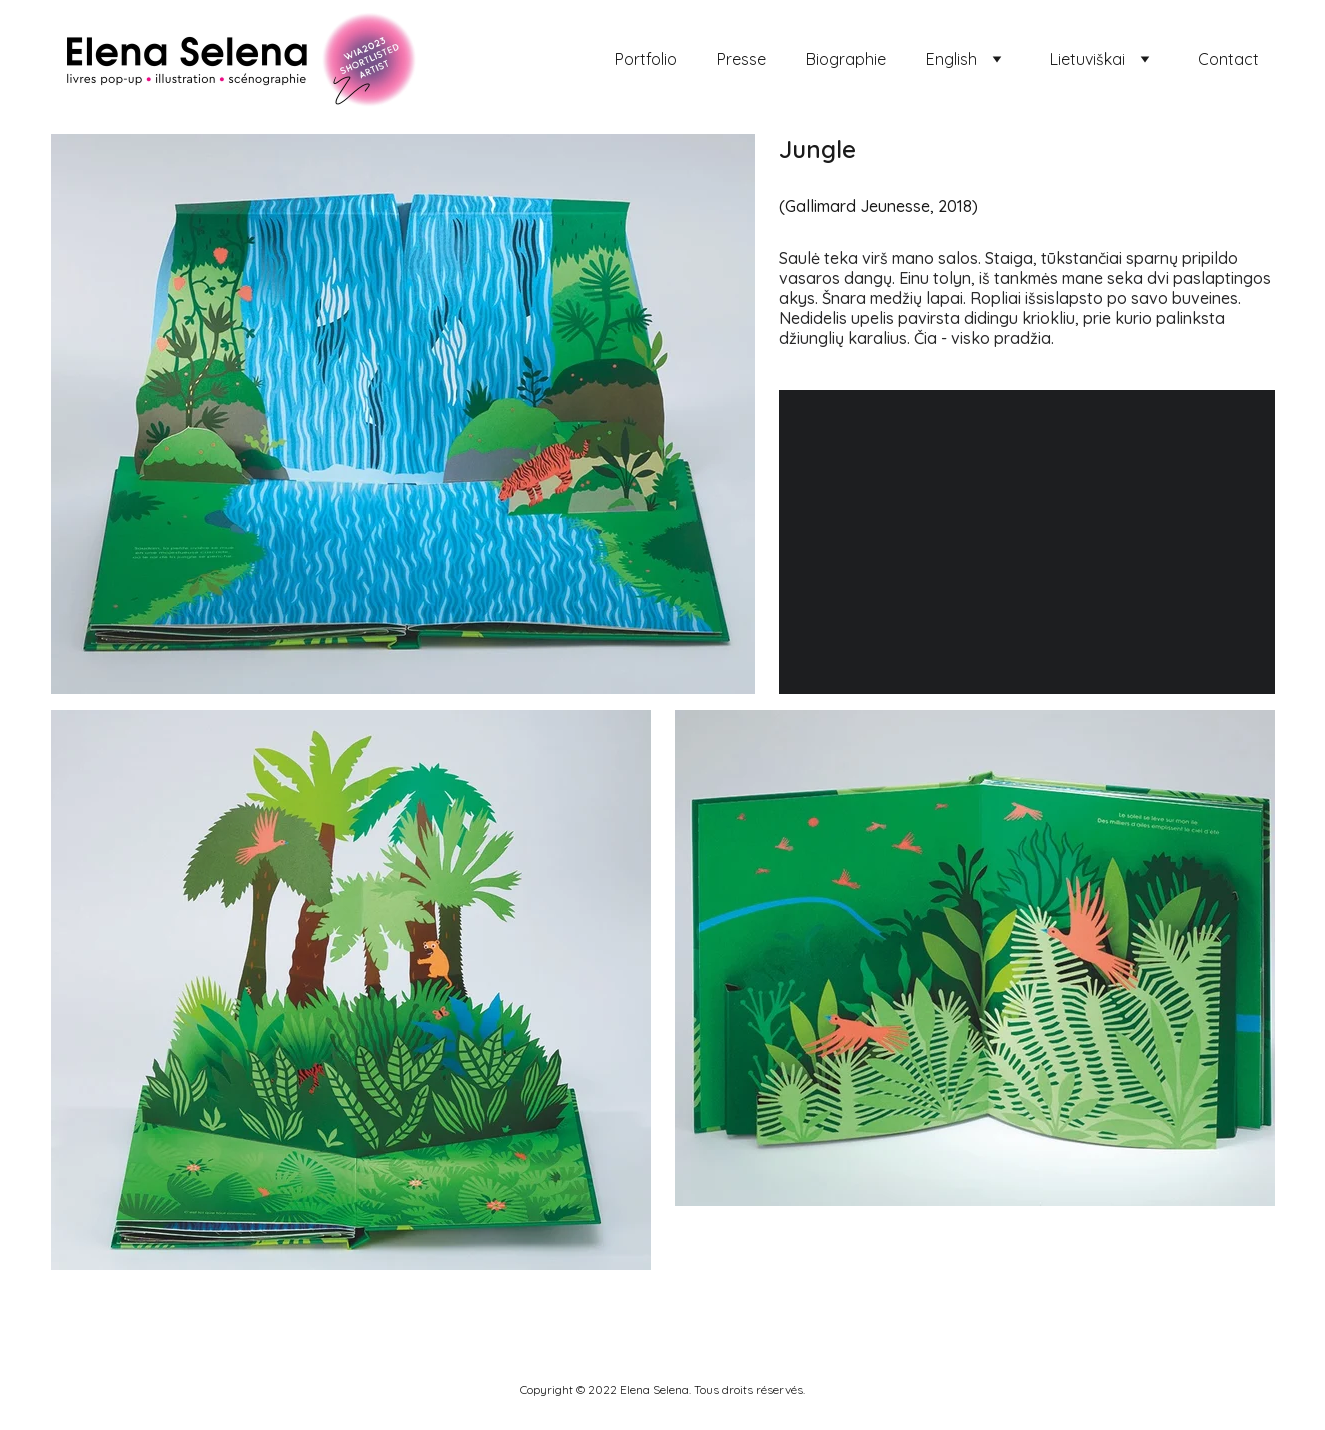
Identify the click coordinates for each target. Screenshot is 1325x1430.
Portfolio (646, 59)
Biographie (846, 59)
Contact (1228, 59)
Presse (741, 59)
